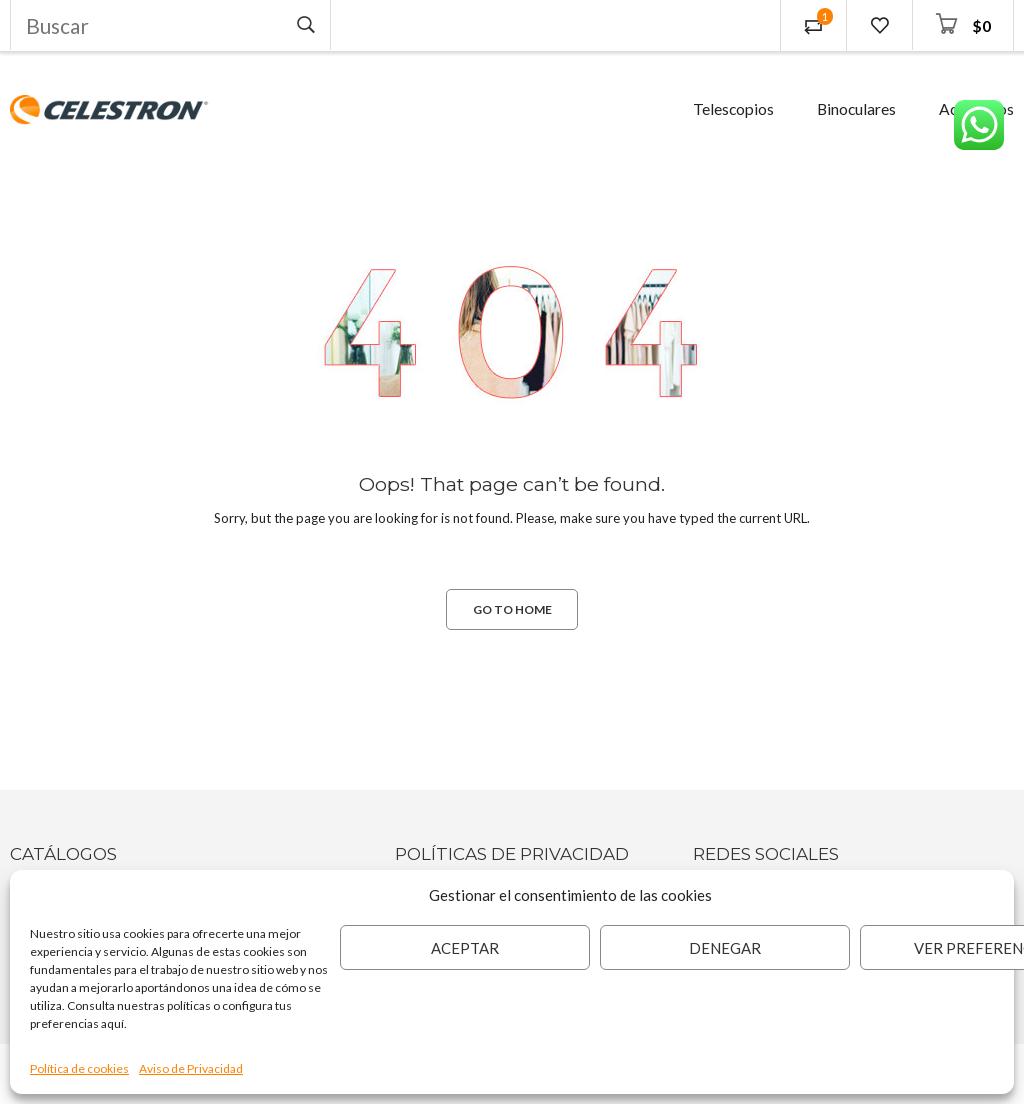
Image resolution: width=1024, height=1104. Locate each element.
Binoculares (856, 109)
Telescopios (733, 109)
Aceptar (465, 948)
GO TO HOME (512, 609)
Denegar (725, 948)
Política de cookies (79, 1068)
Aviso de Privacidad (191, 1068)
